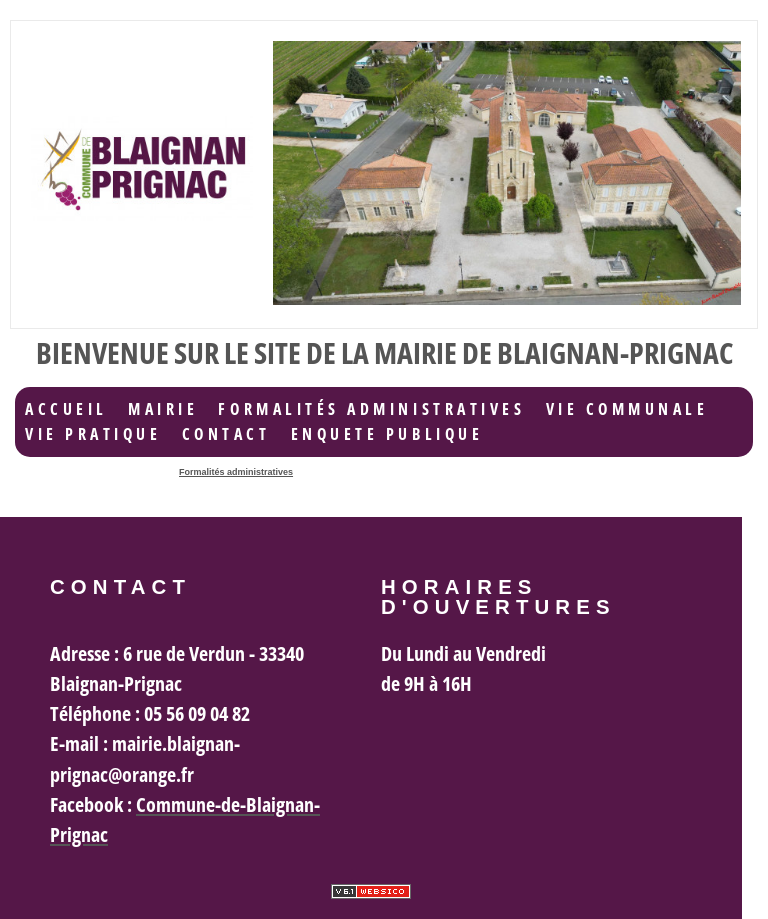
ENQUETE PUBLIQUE (387, 434)
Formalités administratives (371, 409)
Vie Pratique (93, 434)
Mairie (163, 409)
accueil (66, 409)
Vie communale (627, 409)
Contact (226, 434)
